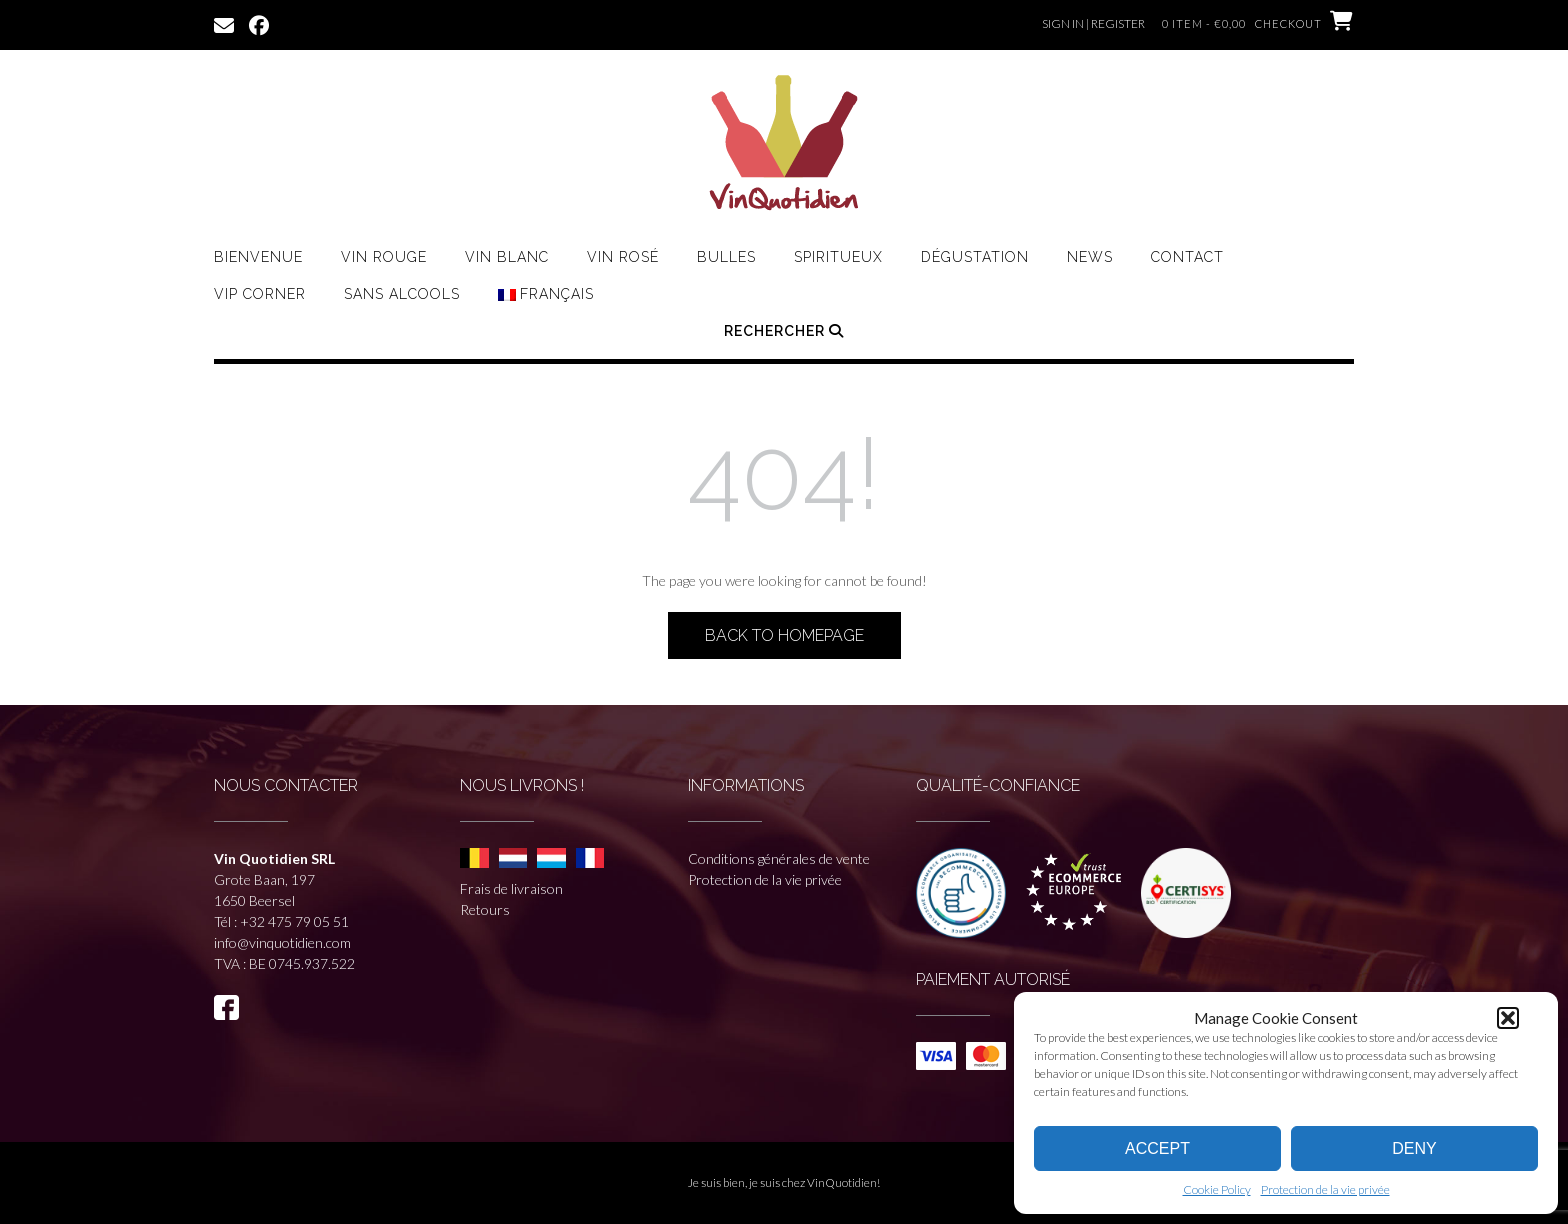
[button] (1508, 1018)
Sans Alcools (402, 294)
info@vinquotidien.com (282, 942)
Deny (1414, 1148)
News (1090, 257)
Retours (485, 909)
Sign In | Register (1093, 23)
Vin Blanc (507, 257)
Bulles (726, 257)
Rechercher (784, 331)
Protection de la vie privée (1325, 1189)
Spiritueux (838, 257)
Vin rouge (384, 257)
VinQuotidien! (843, 1182)
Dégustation (975, 257)
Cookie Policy (1217, 1189)
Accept (1157, 1148)
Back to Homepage (784, 635)
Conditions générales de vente (779, 858)
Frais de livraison (511, 888)
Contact (1187, 257)
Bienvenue (258, 257)
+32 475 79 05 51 (294, 921)
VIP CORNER (260, 294)
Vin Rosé (623, 257)
